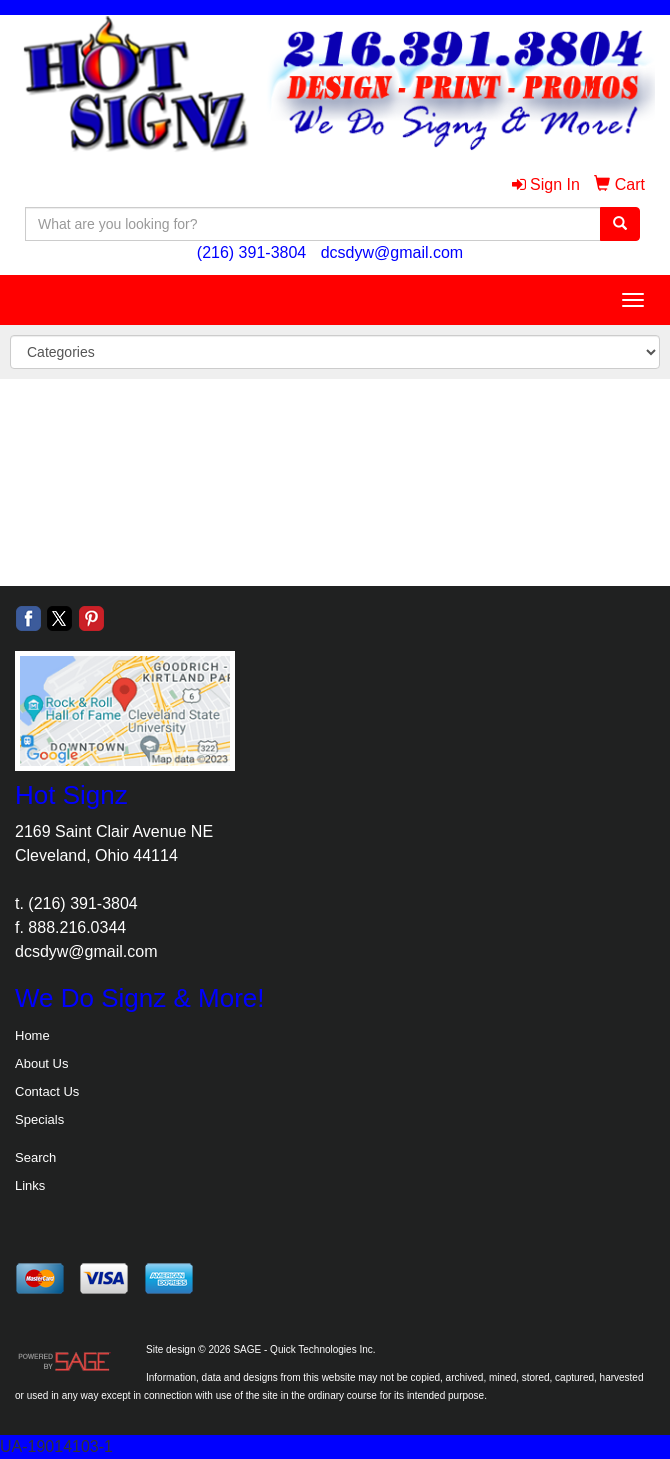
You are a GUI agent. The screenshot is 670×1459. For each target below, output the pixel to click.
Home (32, 1035)
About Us (41, 1063)
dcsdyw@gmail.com (392, 252)
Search (35, 1157)
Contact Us (47, 1091)
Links (30, 1185)
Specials (39, 1119)
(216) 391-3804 (251, 252)
